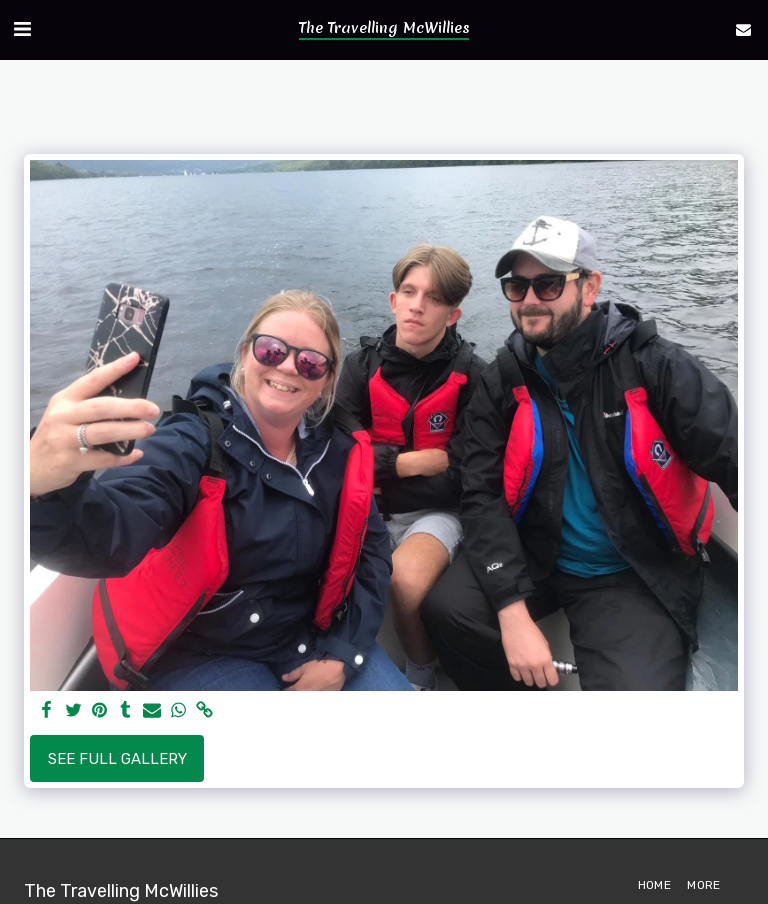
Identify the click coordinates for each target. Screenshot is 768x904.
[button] (22, 29)
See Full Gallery (117, 759)
